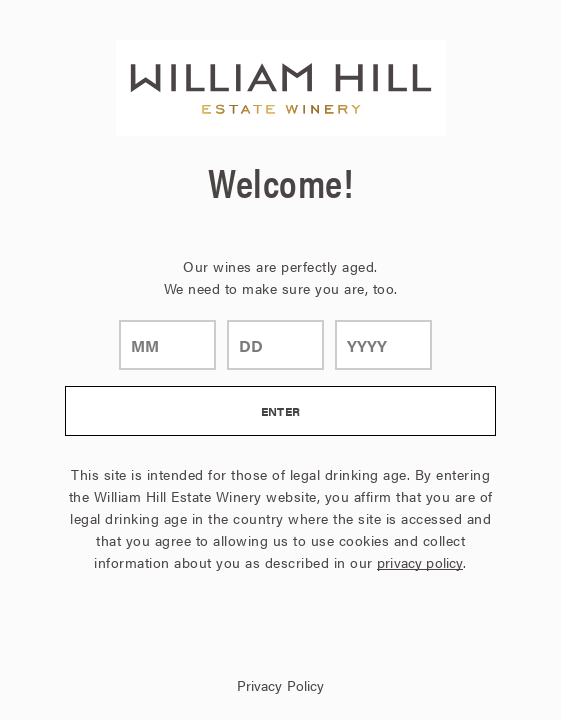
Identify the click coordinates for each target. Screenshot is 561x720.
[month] (167, 345)
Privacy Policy (281, 685)
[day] (275, 345)
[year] (383, 345)
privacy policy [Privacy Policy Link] (420, 562)
